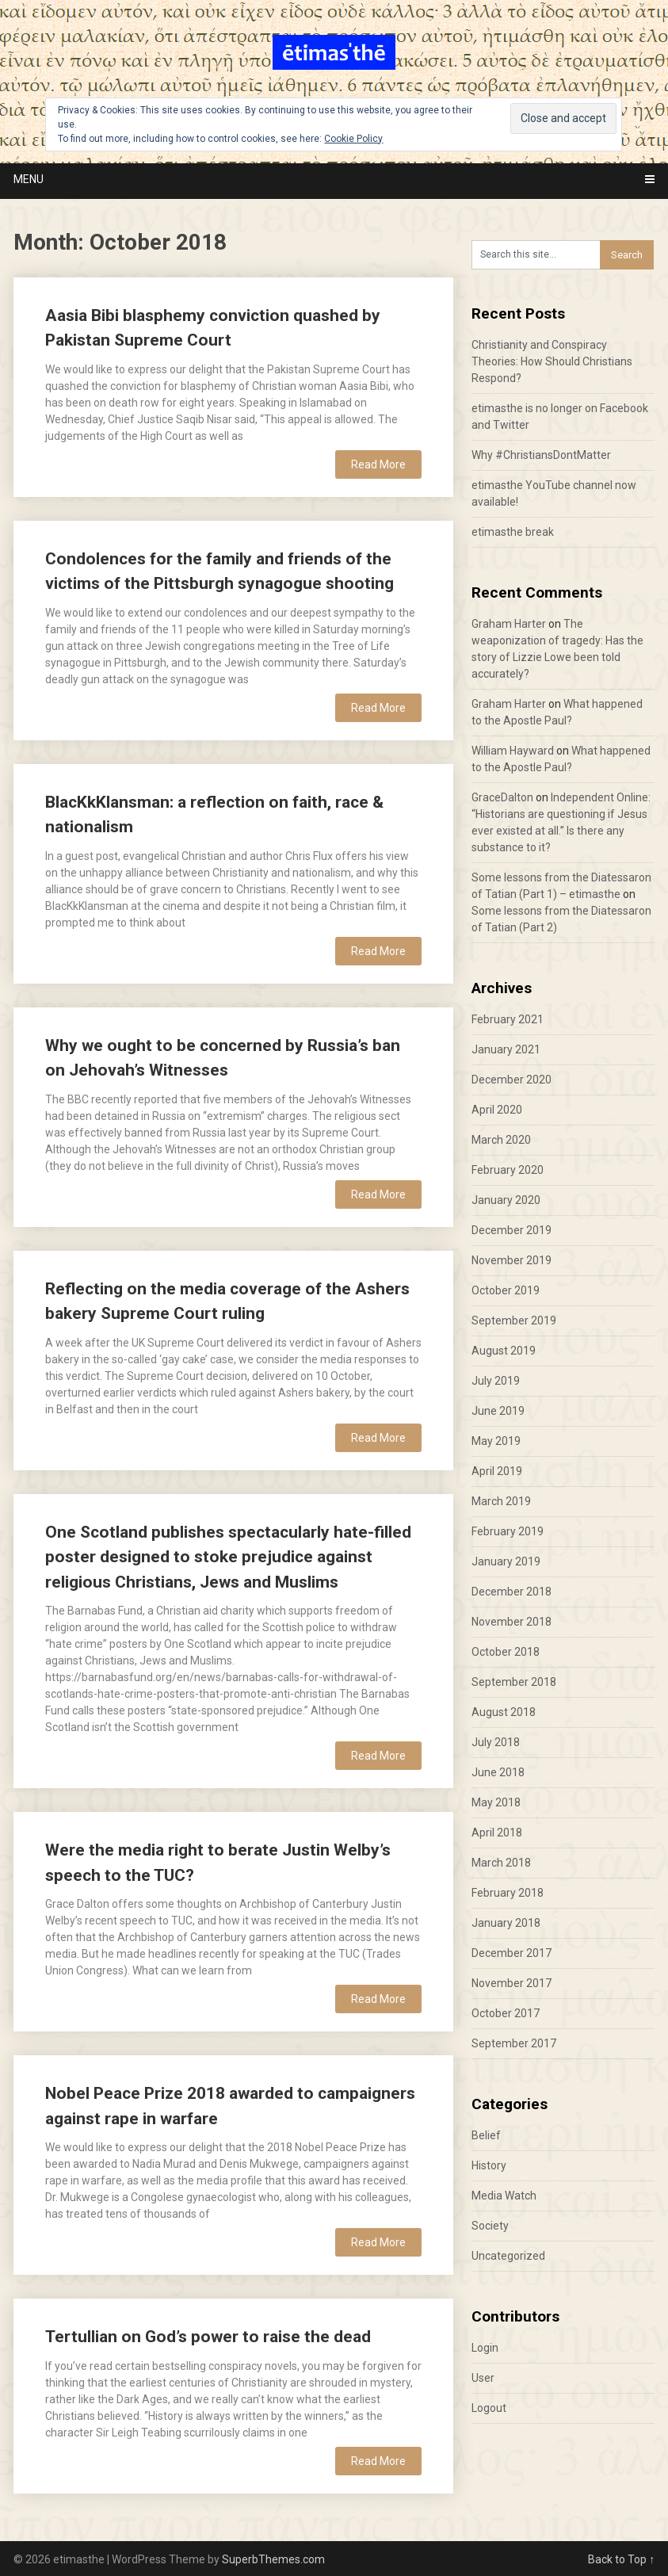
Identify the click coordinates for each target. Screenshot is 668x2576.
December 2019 (511, 1230)
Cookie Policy (353, 138)
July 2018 (495, 1742)
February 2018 (507, 1892)
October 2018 (505, 1651)
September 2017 (513, 2043)
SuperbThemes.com (273, 2559)
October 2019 (505, 1290)
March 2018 (501, 1862)
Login (484, 2347)
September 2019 (513, 1320)
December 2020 (511, 1079)
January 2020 (505, 1200)
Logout (488, 2408)
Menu (28, 179)
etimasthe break (512, 532)
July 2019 (495, 1380)
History (488, 2165)
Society (490, 2225)
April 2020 (496, 1109)
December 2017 (511, 1953)
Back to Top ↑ (621, 2559)
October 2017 (505, 2013)
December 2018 (511, 1591)
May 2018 (496, 1802)
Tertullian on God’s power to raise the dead (208, 2336)
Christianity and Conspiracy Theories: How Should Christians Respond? (551, 361)
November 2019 (511, 1260)
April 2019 (496, 1471)
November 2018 (511, 1621)
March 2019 (501, 1501)
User (482, 2378)
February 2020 (507, 1170)
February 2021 (507, 1019)
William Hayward (512, 750)
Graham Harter (508, 623)
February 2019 (507, 1531)
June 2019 (498, 1411)
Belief (486, 2135)
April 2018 (496, 1832)
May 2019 (496, 1441)
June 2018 (498, 1772)
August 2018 (503, 1712)
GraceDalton (502, 797)
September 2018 (513, 1682)
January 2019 (505, 1561)
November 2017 (511, 1983)
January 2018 (505, 1923)
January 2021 (505, 1049)
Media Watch (503, 2195)
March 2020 (501, 1139)
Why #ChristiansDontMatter (541, 455)
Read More (378, 464)
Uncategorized (508, 2255)
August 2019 (503, 1350)
